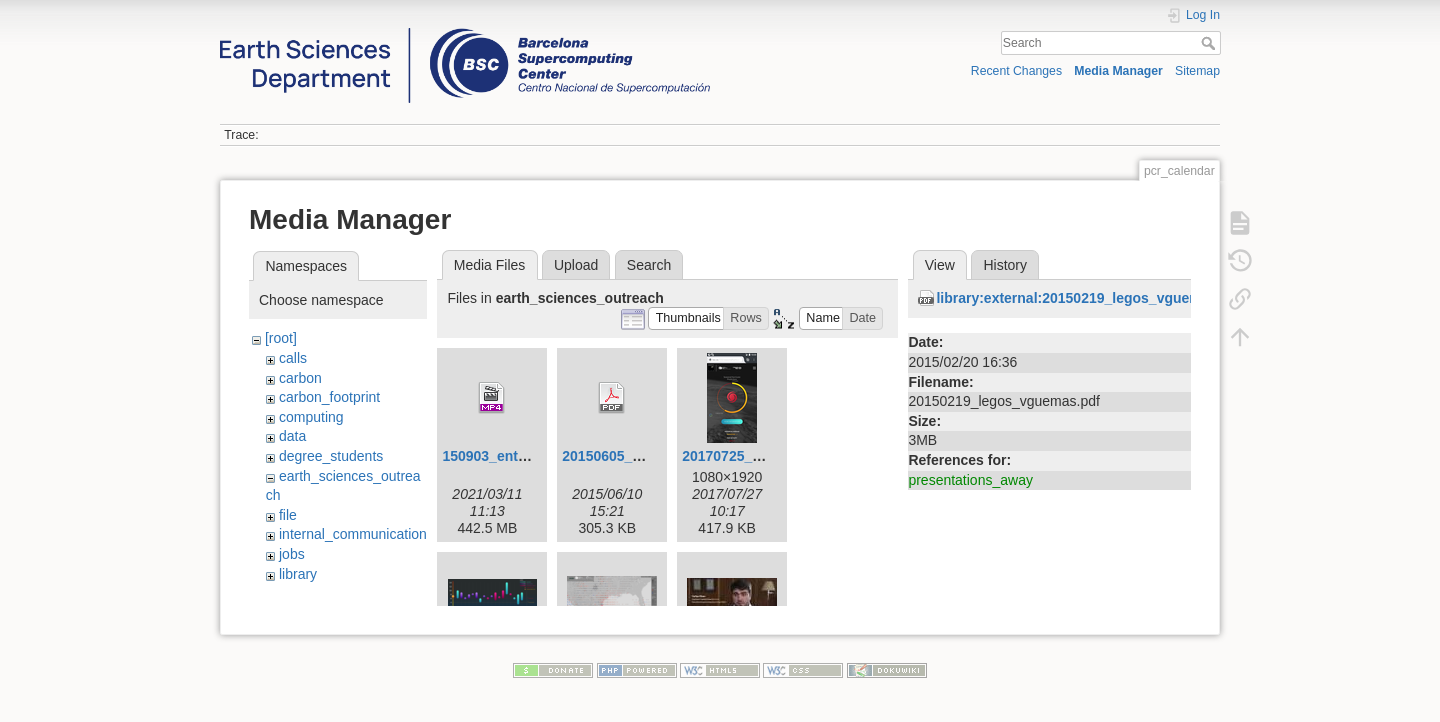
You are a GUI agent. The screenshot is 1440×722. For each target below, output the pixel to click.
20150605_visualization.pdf (652, 456)
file (288, 515)
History (1005, 265)
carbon (300, 378)
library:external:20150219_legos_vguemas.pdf (1089, 298)
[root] (281, 338)
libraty (297, 593)
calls (293, 358)
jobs (292, 554)
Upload (576, 265)
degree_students (331, 456)
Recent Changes (1016, 71)
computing (311, 417)
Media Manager (1118, 71)
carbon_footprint (329, 397)
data (292, 436)
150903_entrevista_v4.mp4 (530, 456)
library (298, 574)
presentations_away (970, 480)
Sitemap (1197, 71)
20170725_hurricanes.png (767, 456)
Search (1210, 43)
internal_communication (353, 534)
